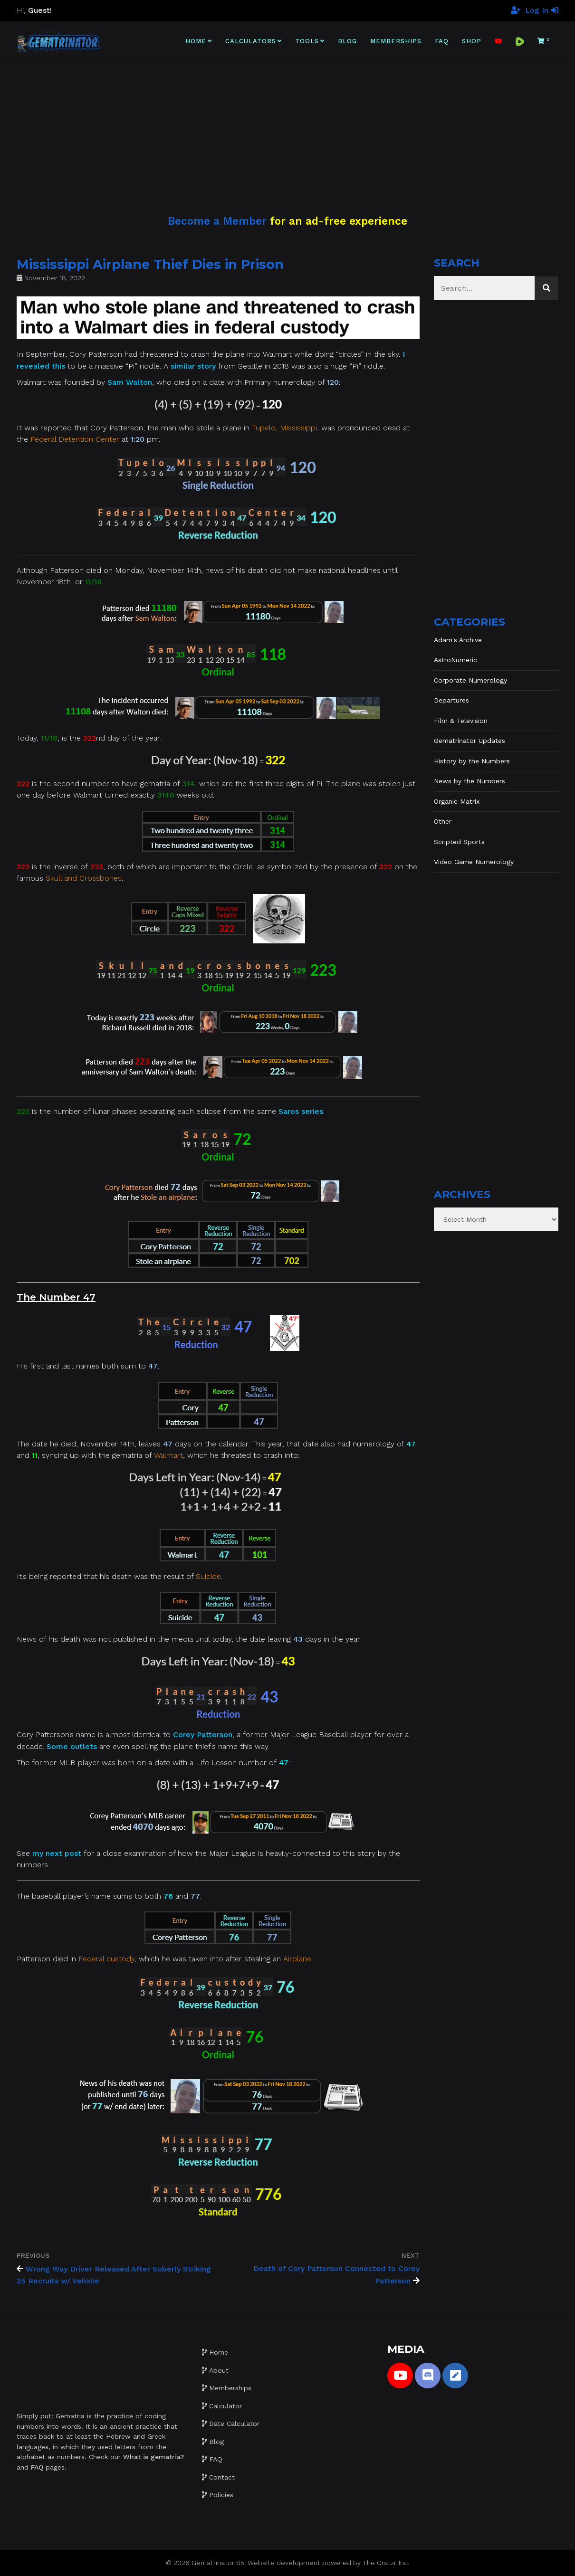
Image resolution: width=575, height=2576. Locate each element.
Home (195, 41)
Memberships (396, 41)
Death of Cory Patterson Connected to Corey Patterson (336, 2274)
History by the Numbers (472, 761)
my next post (56, 1853)
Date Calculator (234, 2423)
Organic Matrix (456, 801)
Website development (284, 2562)
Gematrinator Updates (469, 740)
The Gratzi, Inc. (386, 2562)
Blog (347, 41)
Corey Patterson (202, 1734)
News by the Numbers (469, 781)
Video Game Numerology (474, 861)
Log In (541, 10)
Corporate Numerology (470, 680)
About (219, 2370)
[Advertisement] (287, 127)
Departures (451, 700)
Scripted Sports (459, 842)
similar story (193, 366)
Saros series (300, 1111)
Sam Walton (129, 382)
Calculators (250, 41)
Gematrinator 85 (218, 2562)
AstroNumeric (455, 660)
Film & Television (461, 720)
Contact (222, 2477)
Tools (307, 41)
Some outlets (72, 1746)
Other (442, 821)
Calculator (225, 2406)
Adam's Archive (458, 640)
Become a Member (217, 221)
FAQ (442, 41)
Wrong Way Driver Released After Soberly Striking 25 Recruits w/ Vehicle (114, 2274)
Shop (471, 41)
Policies (221, 2495)
